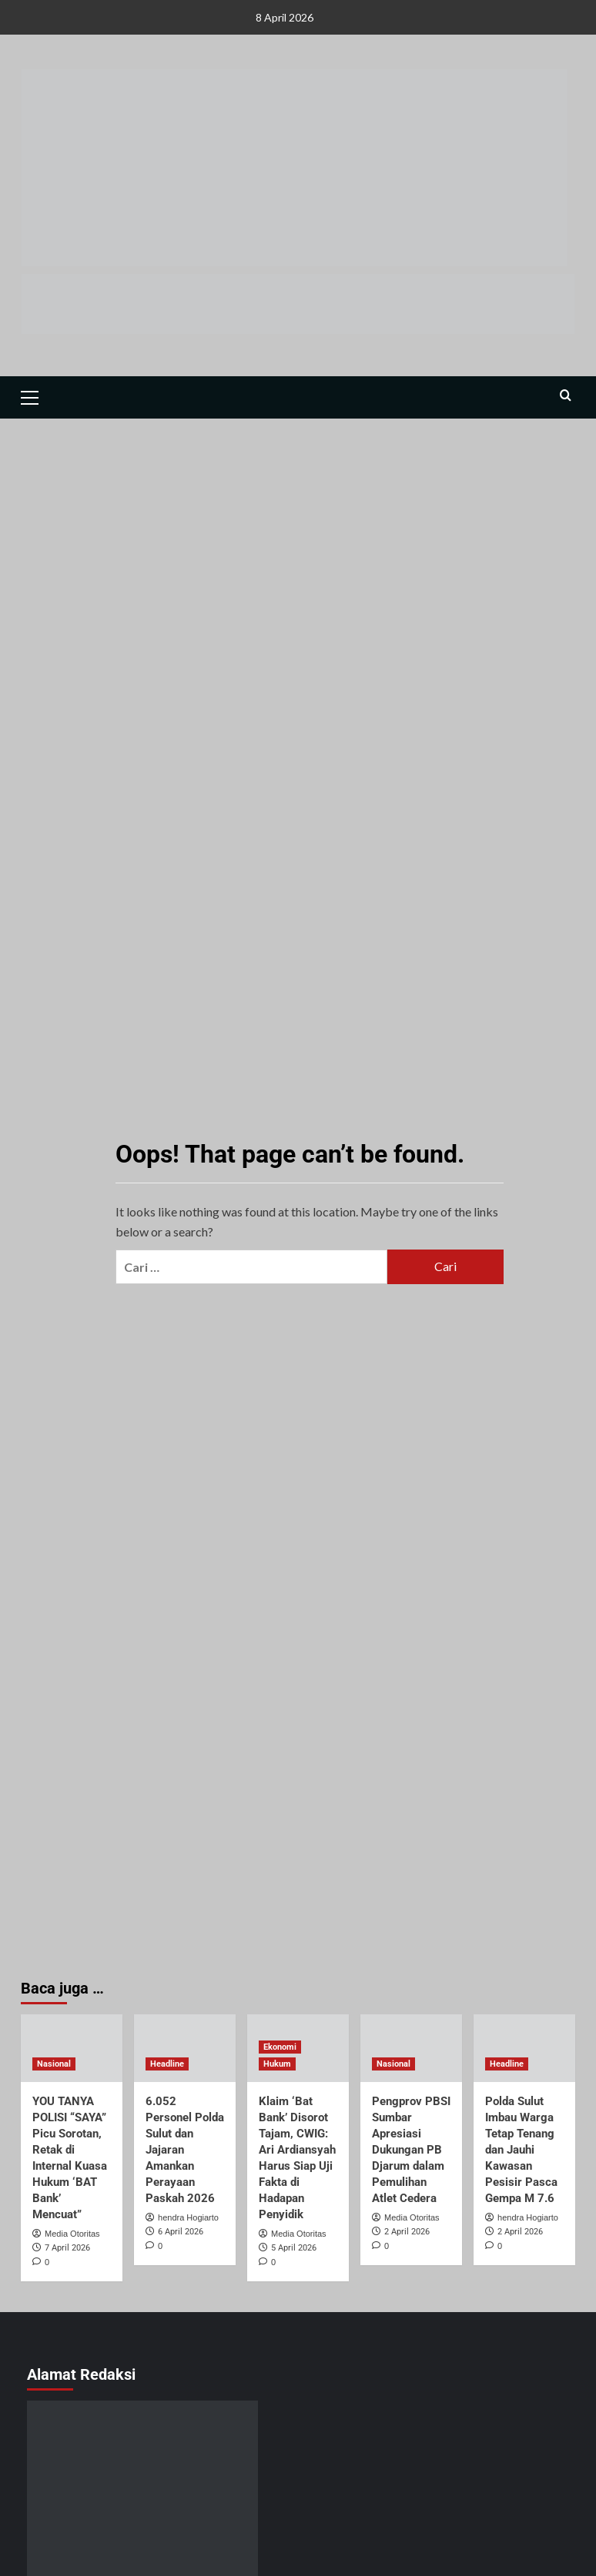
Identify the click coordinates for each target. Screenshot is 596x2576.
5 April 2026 (293, 2248)
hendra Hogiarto (188, 2217)
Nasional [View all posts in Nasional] (54, 2064)
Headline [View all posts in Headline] (167, 2064)
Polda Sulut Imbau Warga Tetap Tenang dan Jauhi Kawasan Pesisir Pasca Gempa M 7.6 (521, 2149)
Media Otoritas (72, 2233)
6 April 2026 (180, 2232)
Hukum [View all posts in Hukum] (277, 2064)
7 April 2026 (67, 2248)
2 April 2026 (407, 2232)
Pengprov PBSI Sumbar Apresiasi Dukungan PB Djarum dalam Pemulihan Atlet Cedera (411, 2149)
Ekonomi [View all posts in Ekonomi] (279, 2047)
